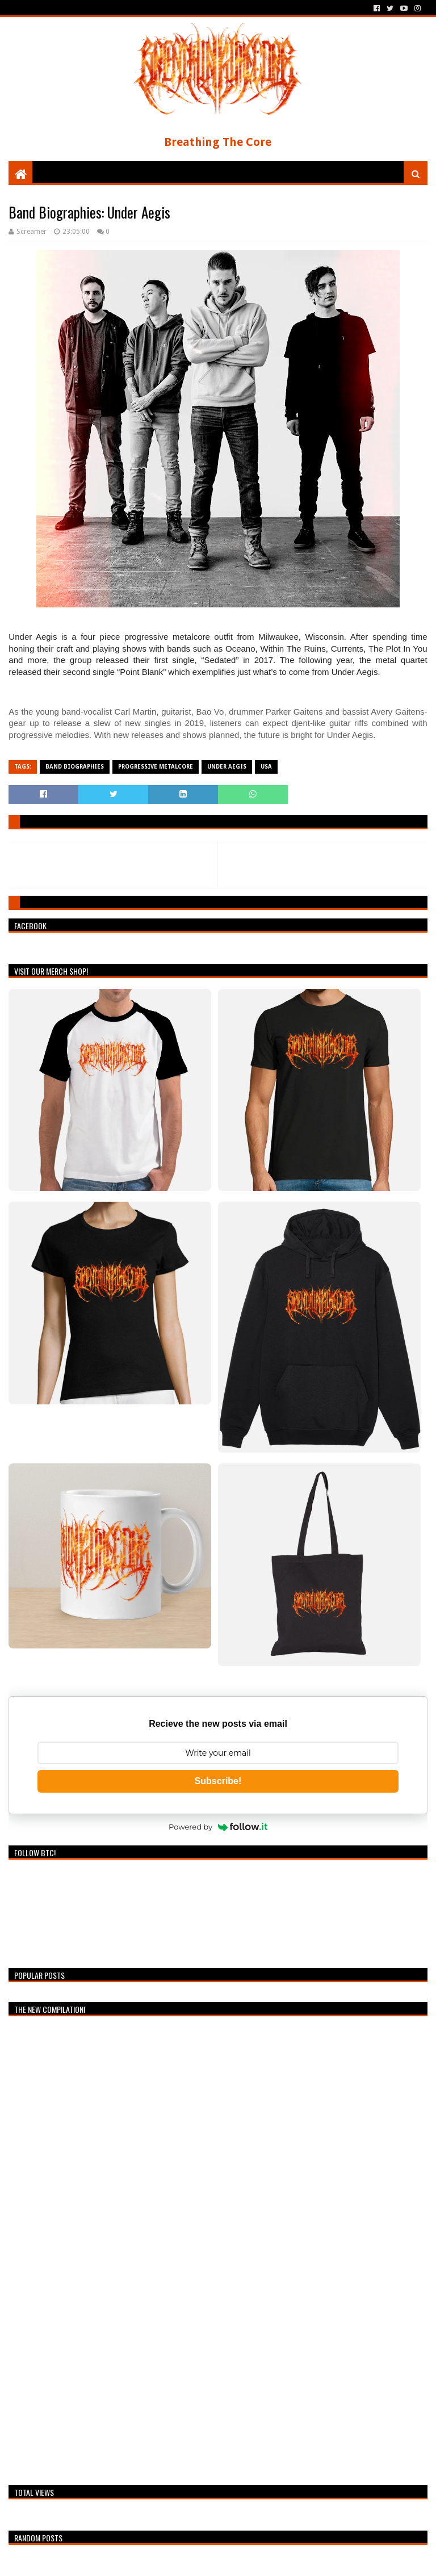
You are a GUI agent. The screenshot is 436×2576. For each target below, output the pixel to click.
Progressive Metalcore (155, 766)
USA (266, 766)
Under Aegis (226, 766)
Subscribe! (218, 1781)
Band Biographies (74, 766)
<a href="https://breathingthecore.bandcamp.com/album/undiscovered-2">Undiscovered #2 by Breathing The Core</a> (108, 2248)
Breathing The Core (217, 142)
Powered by (218, 1826)
